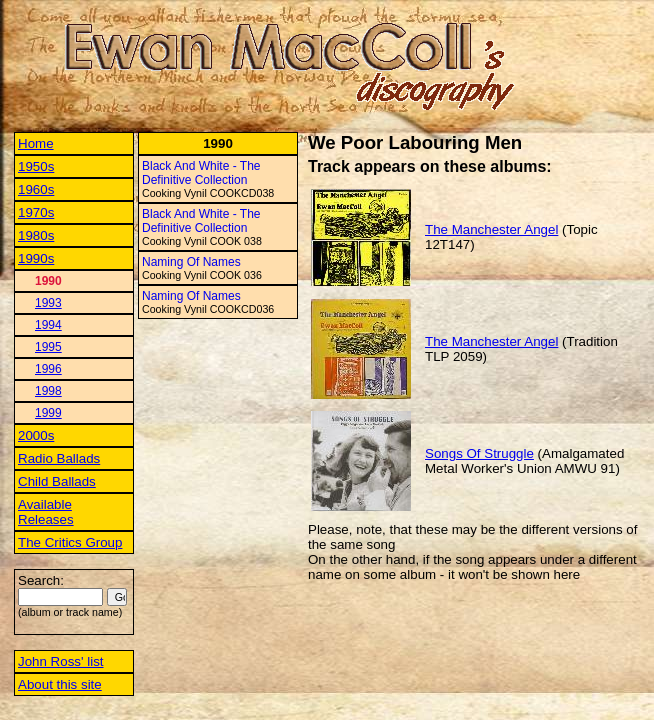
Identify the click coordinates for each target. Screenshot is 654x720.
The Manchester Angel (491, 229)
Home (36, 143)
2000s (36, 435)
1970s (36, 212)
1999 (48, 413)
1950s (36, 166)
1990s (36, 258)
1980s (36, 235)
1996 (48, 369)
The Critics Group (70, 542)
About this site (60, 684)
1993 (48, 303)
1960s (36, 189)
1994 (48, 325)
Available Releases (46, 512)
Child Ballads (57, 481)
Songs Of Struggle (479, 453)
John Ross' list (61, 661)
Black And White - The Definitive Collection (201, 173)
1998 (48, 391)
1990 (48, 281)
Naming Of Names (191, 262)
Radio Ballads (59, 458)
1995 (48, 347)
